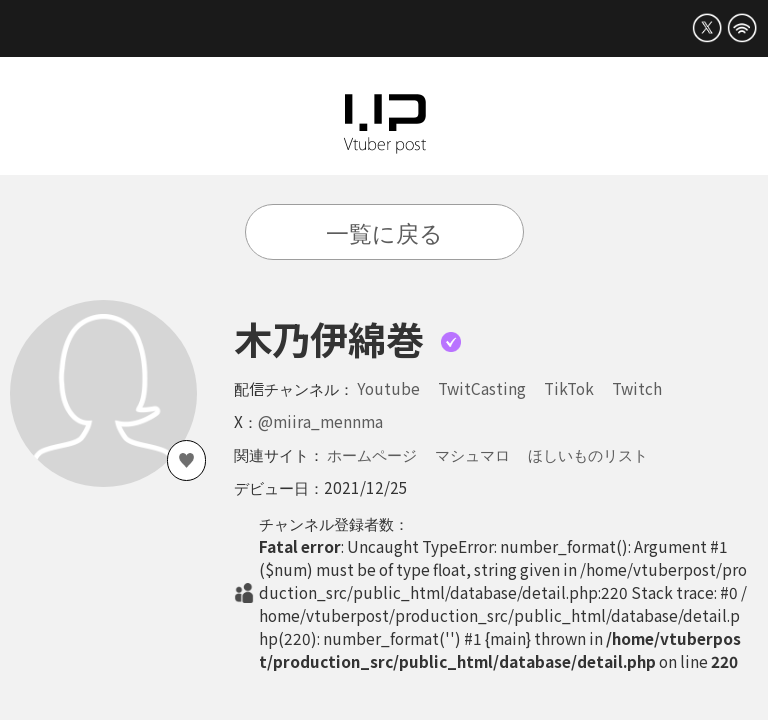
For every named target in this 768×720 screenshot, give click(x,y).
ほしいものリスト (588, 454)
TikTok (569, 388)
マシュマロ (472, 454)
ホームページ (372, 454)
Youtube (388, 388)
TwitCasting (482, 388)
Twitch (637, 388)
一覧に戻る (384, 232)
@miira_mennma (320, 421)
